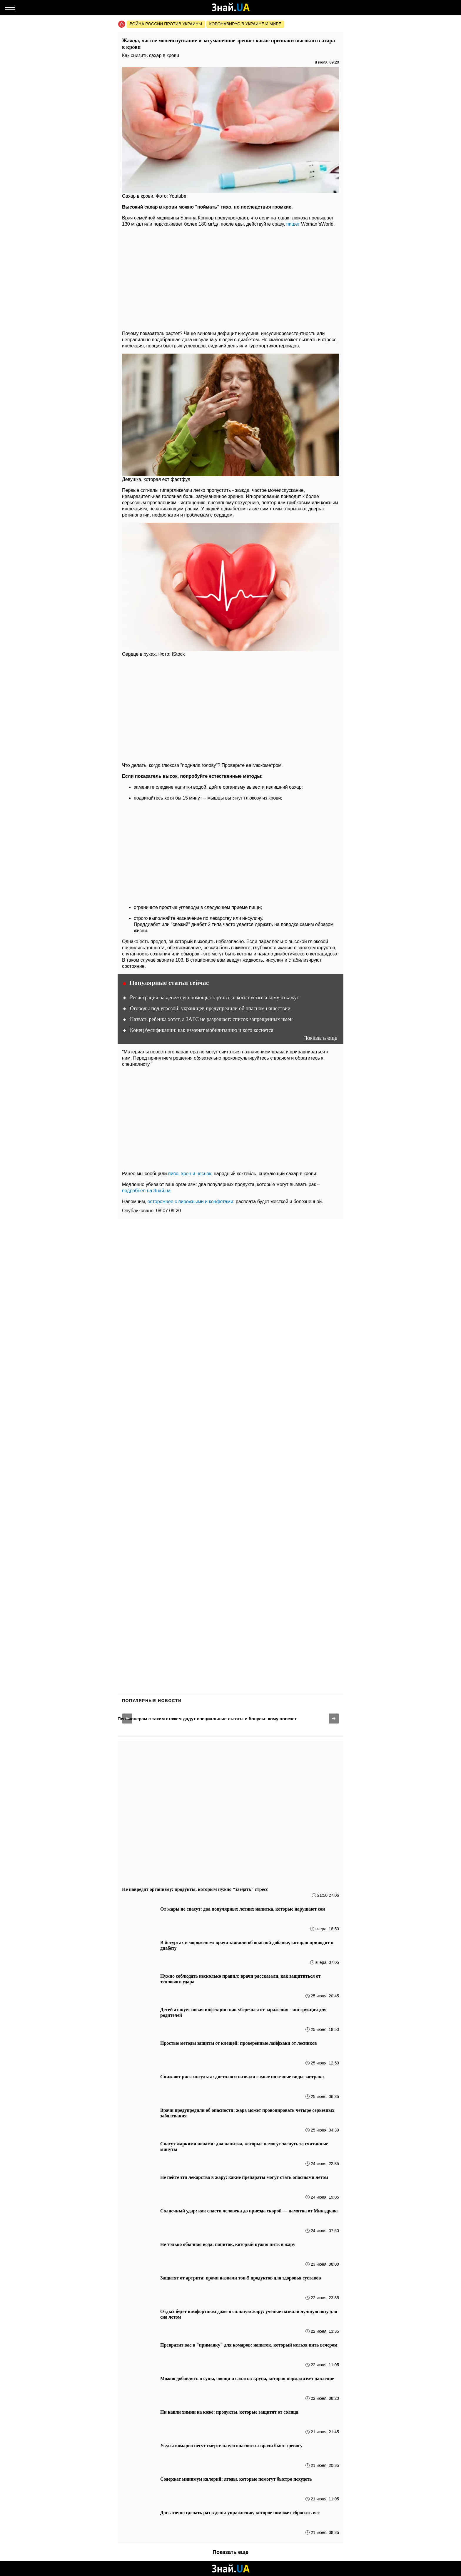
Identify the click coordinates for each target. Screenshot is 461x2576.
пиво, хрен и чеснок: (190, 1173)
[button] (127, 1719)
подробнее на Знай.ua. (147, 1190)
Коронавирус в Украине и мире (245, 23)
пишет (293, 224)
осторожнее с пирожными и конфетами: (191, 1201)
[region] (230, 277)
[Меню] (10, 7)
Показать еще (320, 1038)
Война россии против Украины (166, 23)
